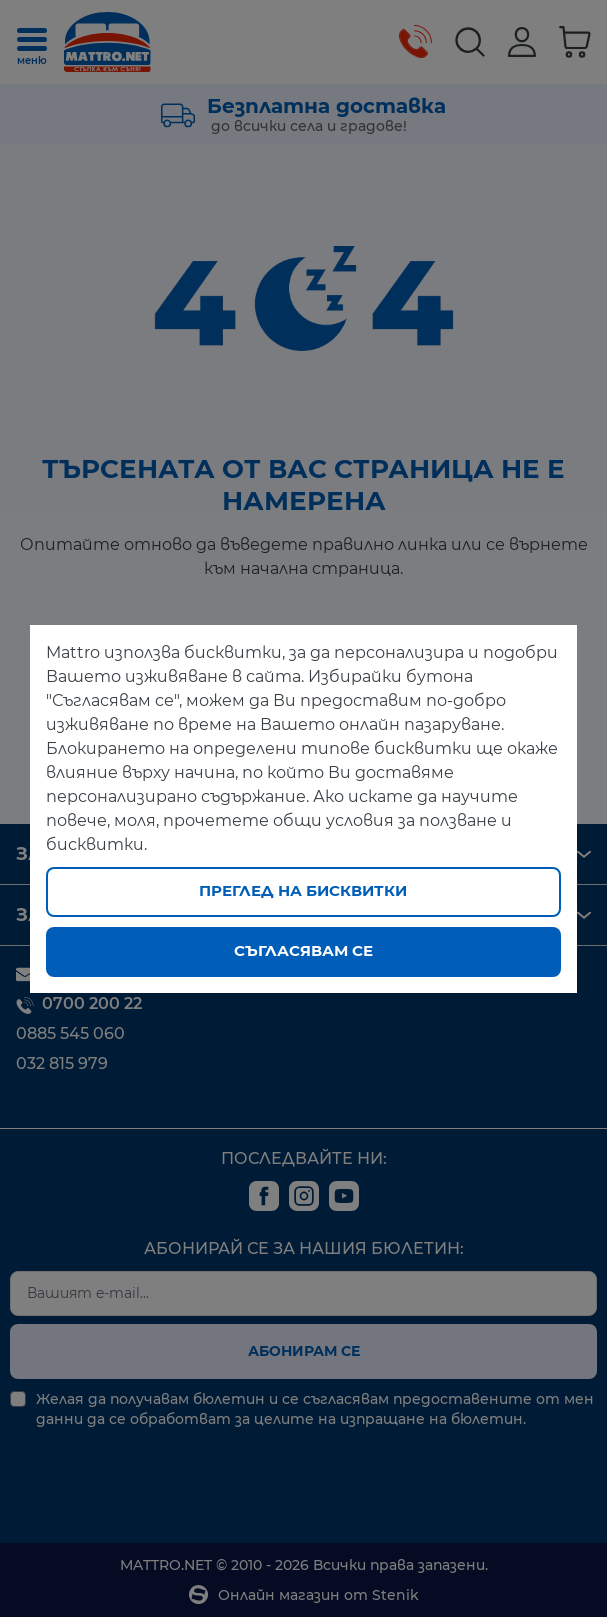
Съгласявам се (303, 950)
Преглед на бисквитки (303, 890)
